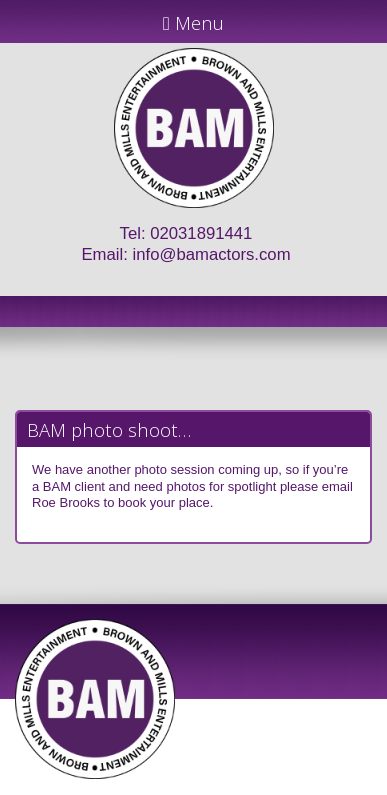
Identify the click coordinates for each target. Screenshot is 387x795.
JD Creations (151, 786)
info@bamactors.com (212, 254)
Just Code (324, 786)
